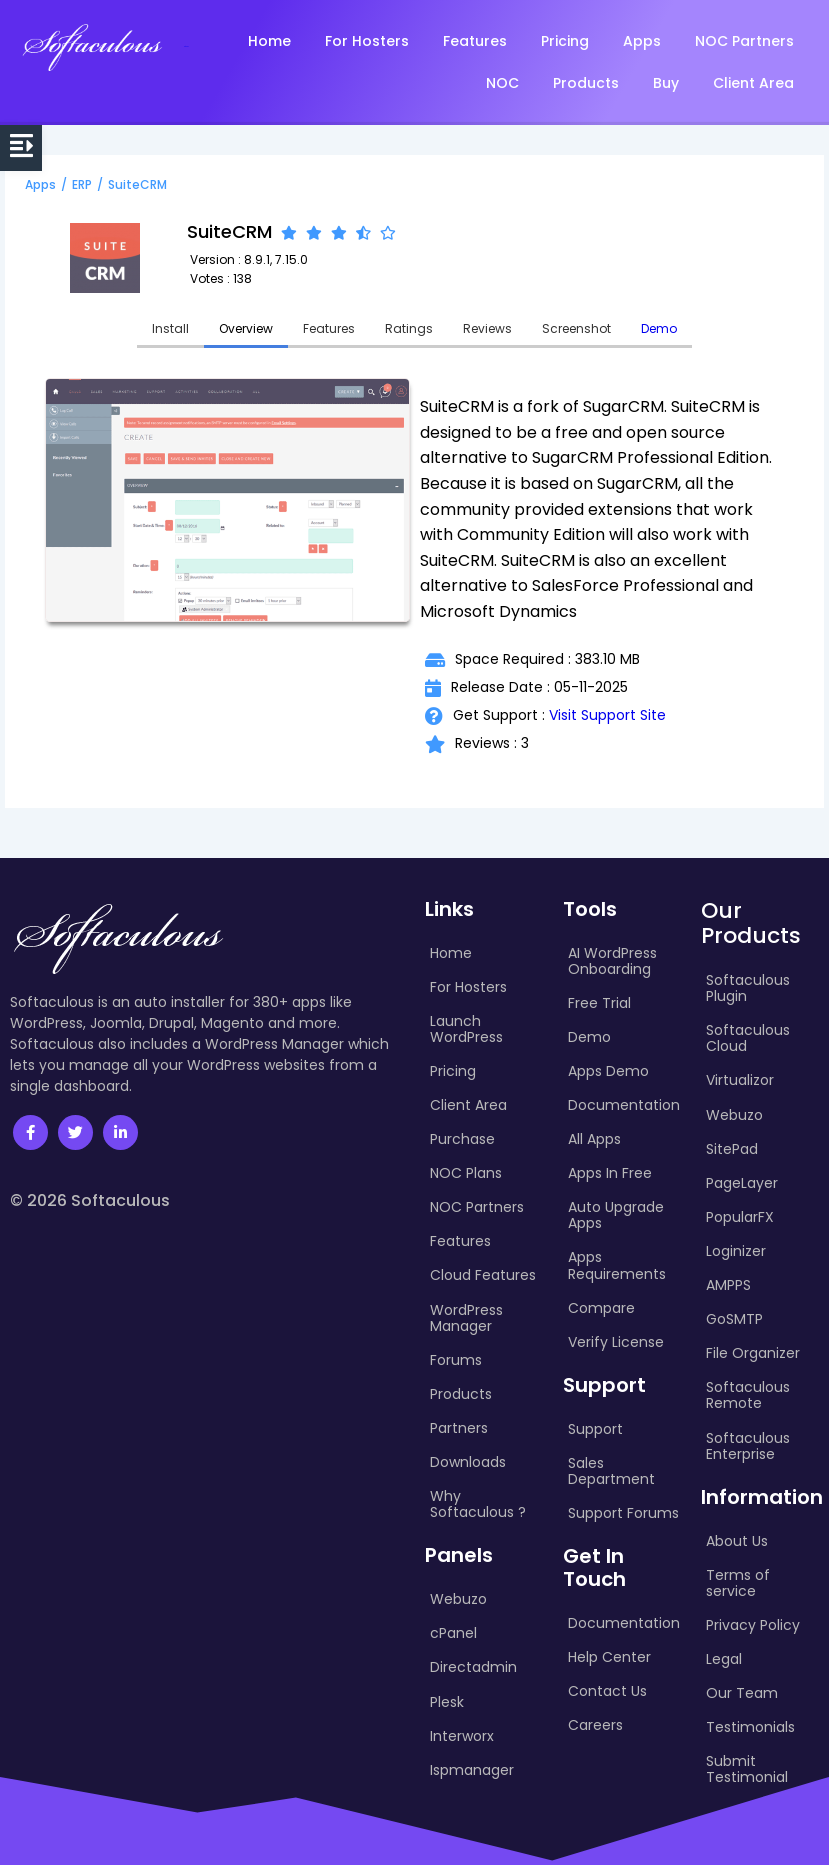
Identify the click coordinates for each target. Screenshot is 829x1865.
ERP (82, 184)
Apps (40, 184)
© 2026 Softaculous (90, 1200)
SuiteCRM (137, 184)
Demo (659, 328)
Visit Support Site (607, 715)
